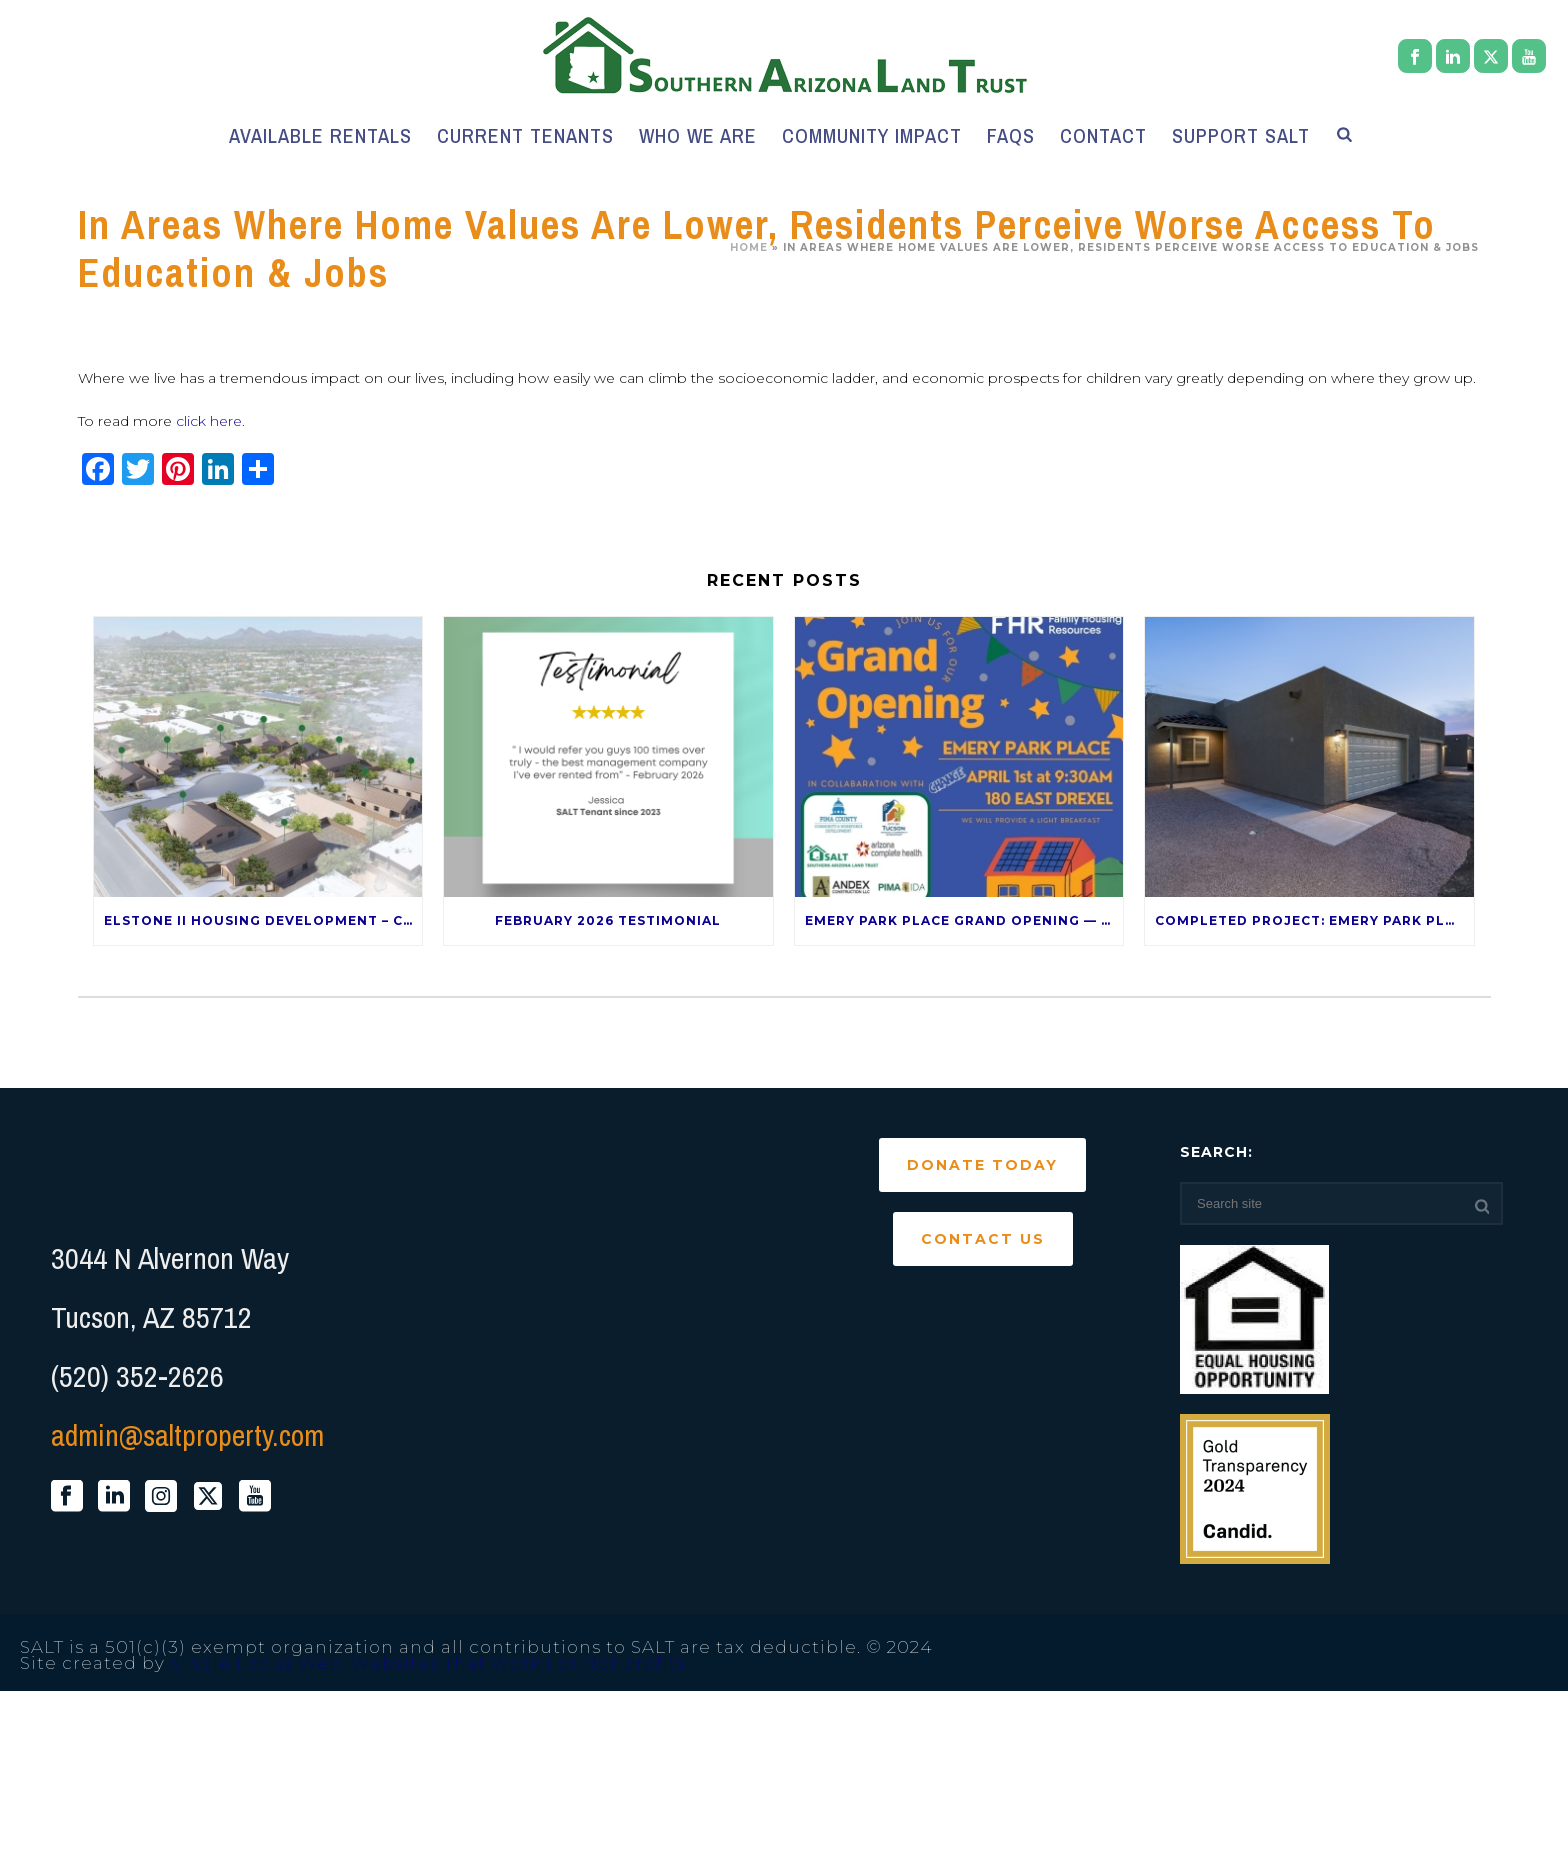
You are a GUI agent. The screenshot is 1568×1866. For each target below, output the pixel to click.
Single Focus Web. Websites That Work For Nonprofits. (430, 1663)
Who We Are (698, 135)
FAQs (1011, 135)
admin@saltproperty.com (187, 1435)
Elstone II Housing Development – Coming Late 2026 (263, 920)
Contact (1103, 135)
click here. (210, 421)
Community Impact (872, 135)
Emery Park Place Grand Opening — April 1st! (964, 920)
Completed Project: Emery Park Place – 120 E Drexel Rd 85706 (1314, 920)
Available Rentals (320, 135)
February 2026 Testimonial (608, 920)
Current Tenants (525, 135)
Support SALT (1241, 135)
